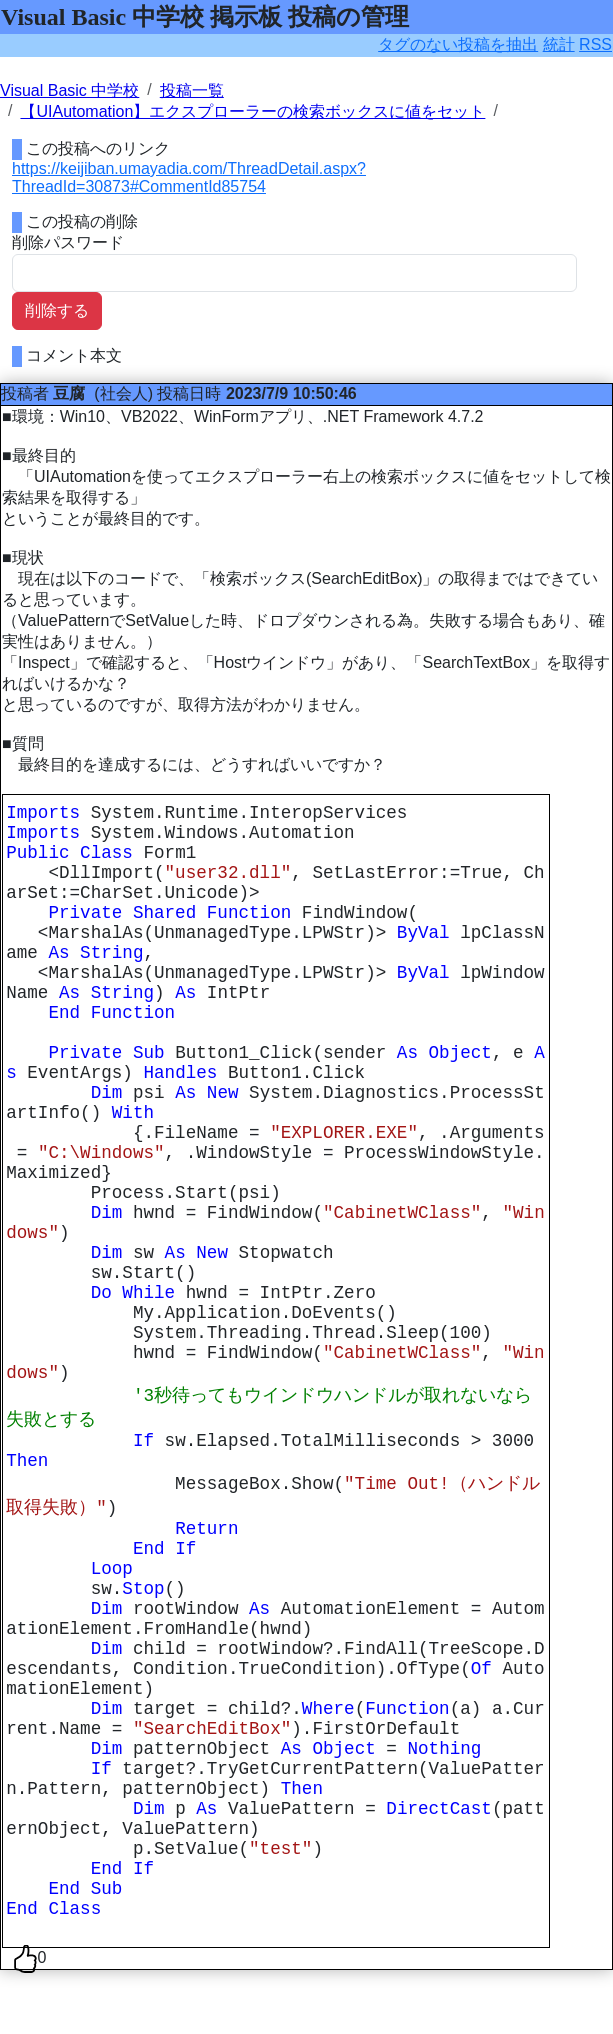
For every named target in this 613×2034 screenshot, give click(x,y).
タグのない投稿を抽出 (458, 44)
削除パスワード (68, 242)
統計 (559, 44)
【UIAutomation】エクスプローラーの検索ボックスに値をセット (252, 111)
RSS (595, 44)
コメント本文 (74, 355)
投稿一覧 (192, 90)
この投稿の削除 (82, 221)
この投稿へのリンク (98, 148)
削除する (57, 310)
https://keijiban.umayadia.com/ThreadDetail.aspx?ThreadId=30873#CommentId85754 (189, 177)
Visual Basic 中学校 (69, 90)
